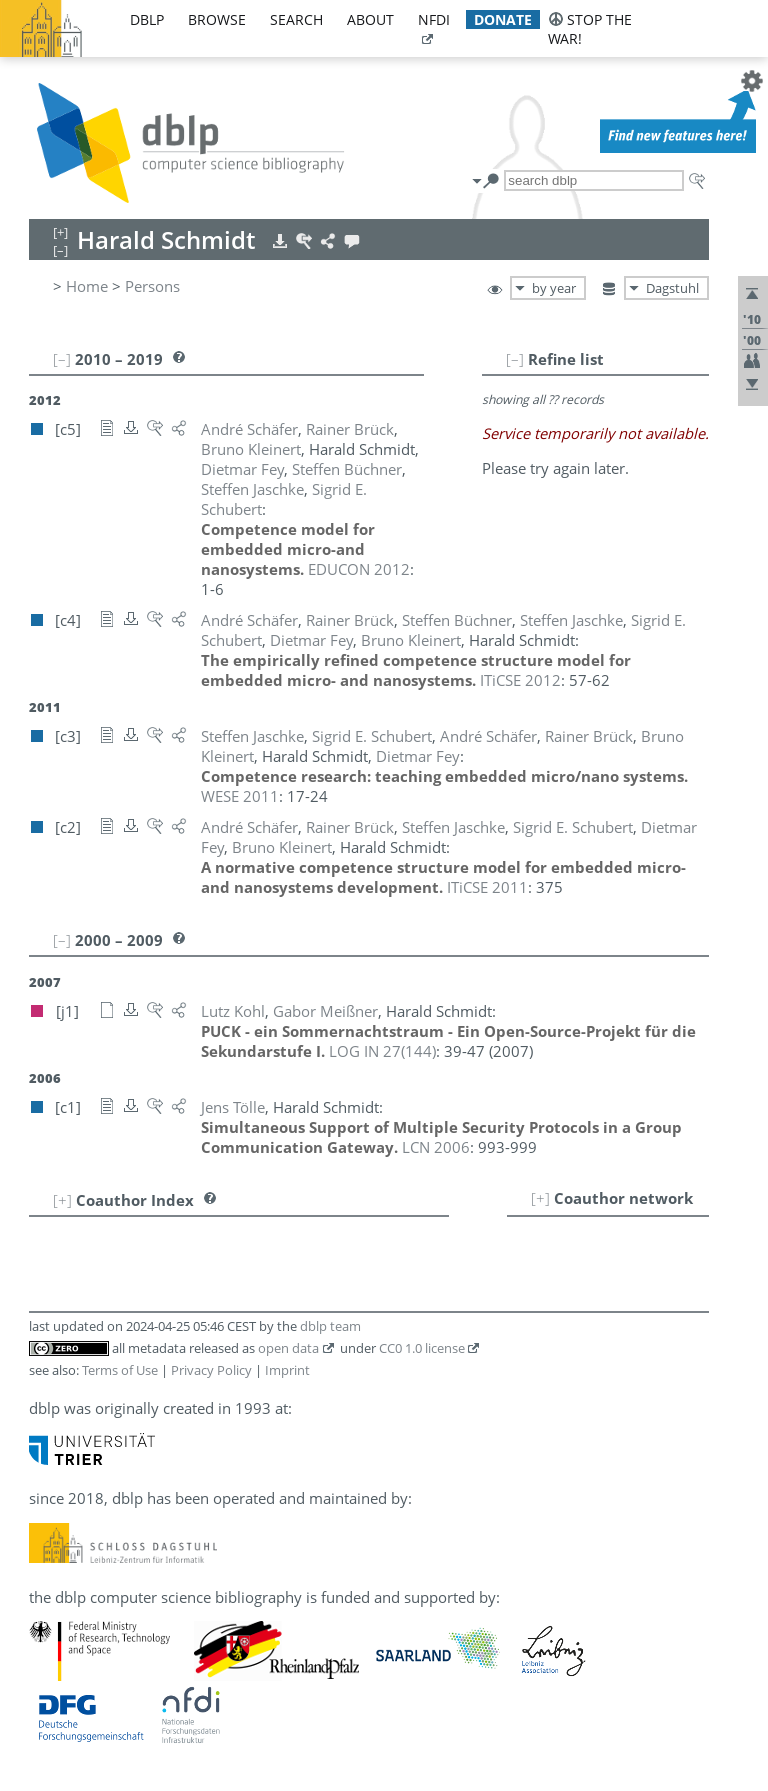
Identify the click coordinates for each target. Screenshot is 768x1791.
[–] (515, 359)
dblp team (330, 1326)
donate (503, 19)
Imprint (287, 1370)
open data (288, 1348)
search (296, 19)
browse (217, 19)
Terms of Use (120, 1370)
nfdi (434, 19)
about (370, 19)
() (382, 1051)
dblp (147, 19)
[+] (540, 1198)
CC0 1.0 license (422, 1348)
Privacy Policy (211, 1370)
